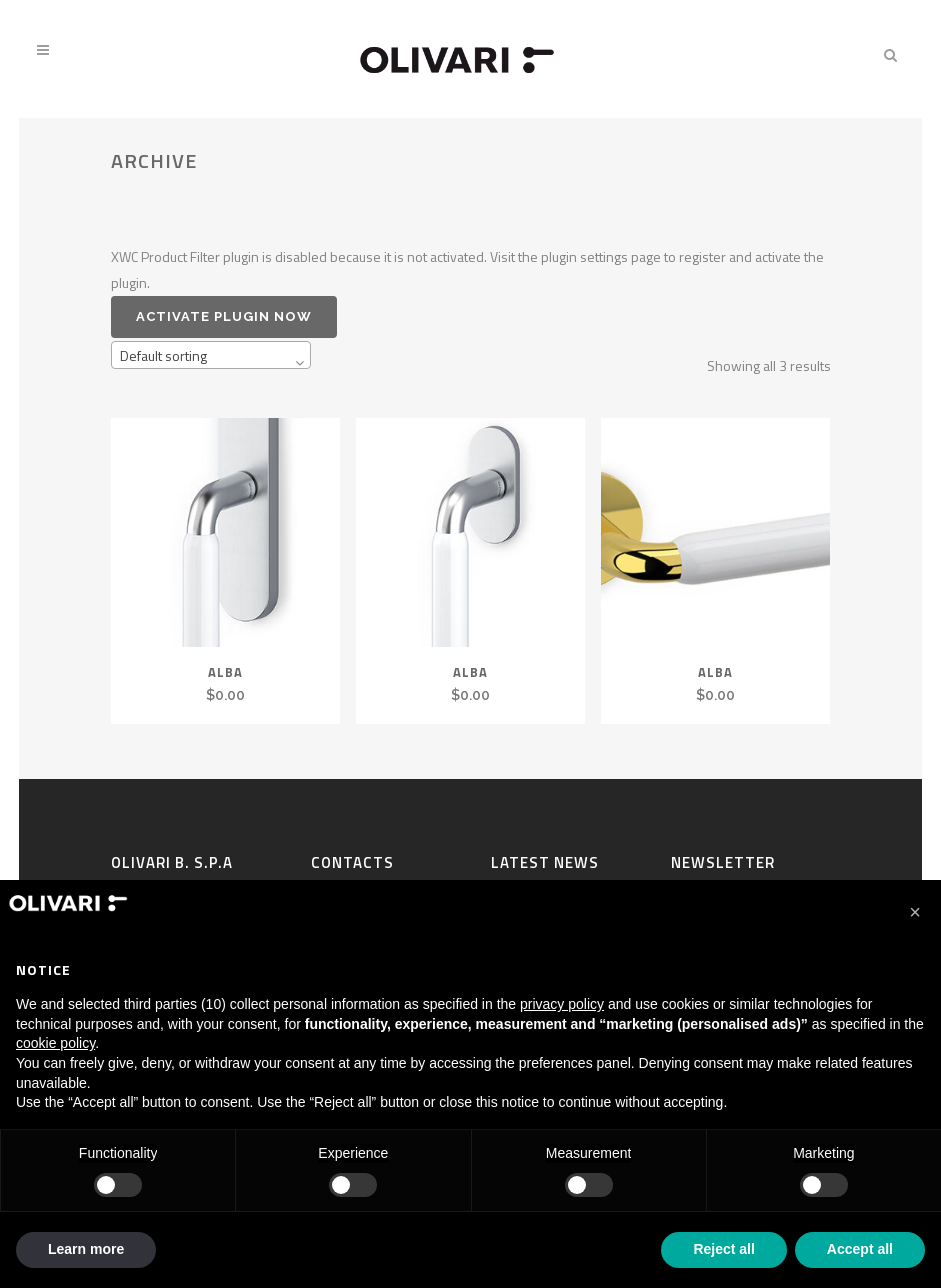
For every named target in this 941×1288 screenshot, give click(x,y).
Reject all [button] (723, 1249)
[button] (915, 912)
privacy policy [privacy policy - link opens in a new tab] (562, 1004)
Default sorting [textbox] (163, 355)
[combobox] (211, 355)
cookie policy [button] (55, 1043)
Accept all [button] (860, 1249)
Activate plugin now (224, 316)
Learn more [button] (86, 1249)
